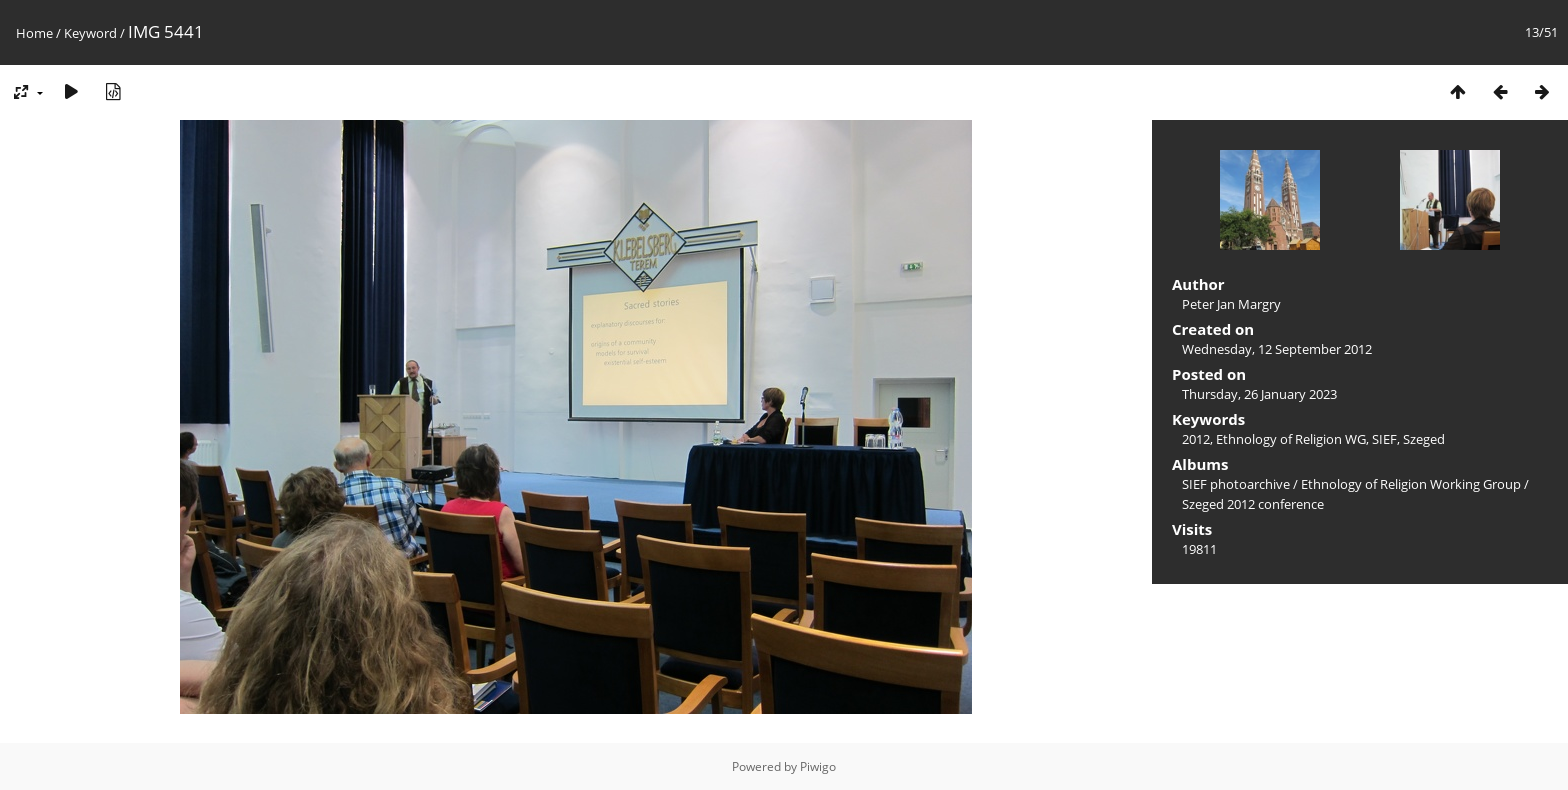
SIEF (1384, 439)
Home (34, 33)
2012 (1196, 439)
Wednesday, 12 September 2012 (1277, 349)
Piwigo (818, 766)
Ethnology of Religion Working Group (1411, 484)
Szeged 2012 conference (1253, 504)
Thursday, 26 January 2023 (1259, 394)
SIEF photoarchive (1236, 484)
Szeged (1424, 439)
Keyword (90, 33)
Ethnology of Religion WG (1291, 439)
